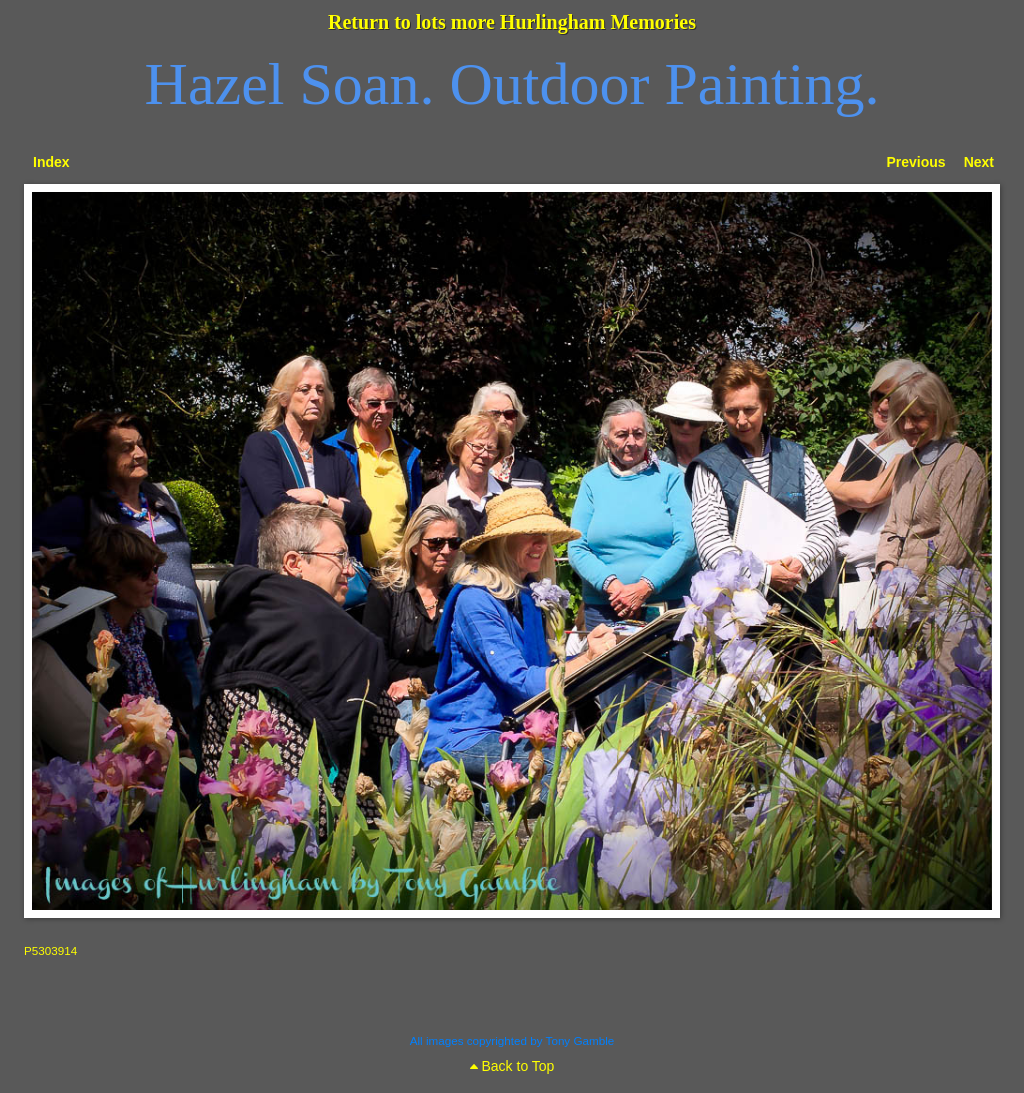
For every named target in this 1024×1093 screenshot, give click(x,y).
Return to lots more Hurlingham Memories (512, 22)
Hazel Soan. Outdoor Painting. (512, 84)
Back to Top (512, 1066)
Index (51, 162)
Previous (916, 162)
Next (979, 162)
